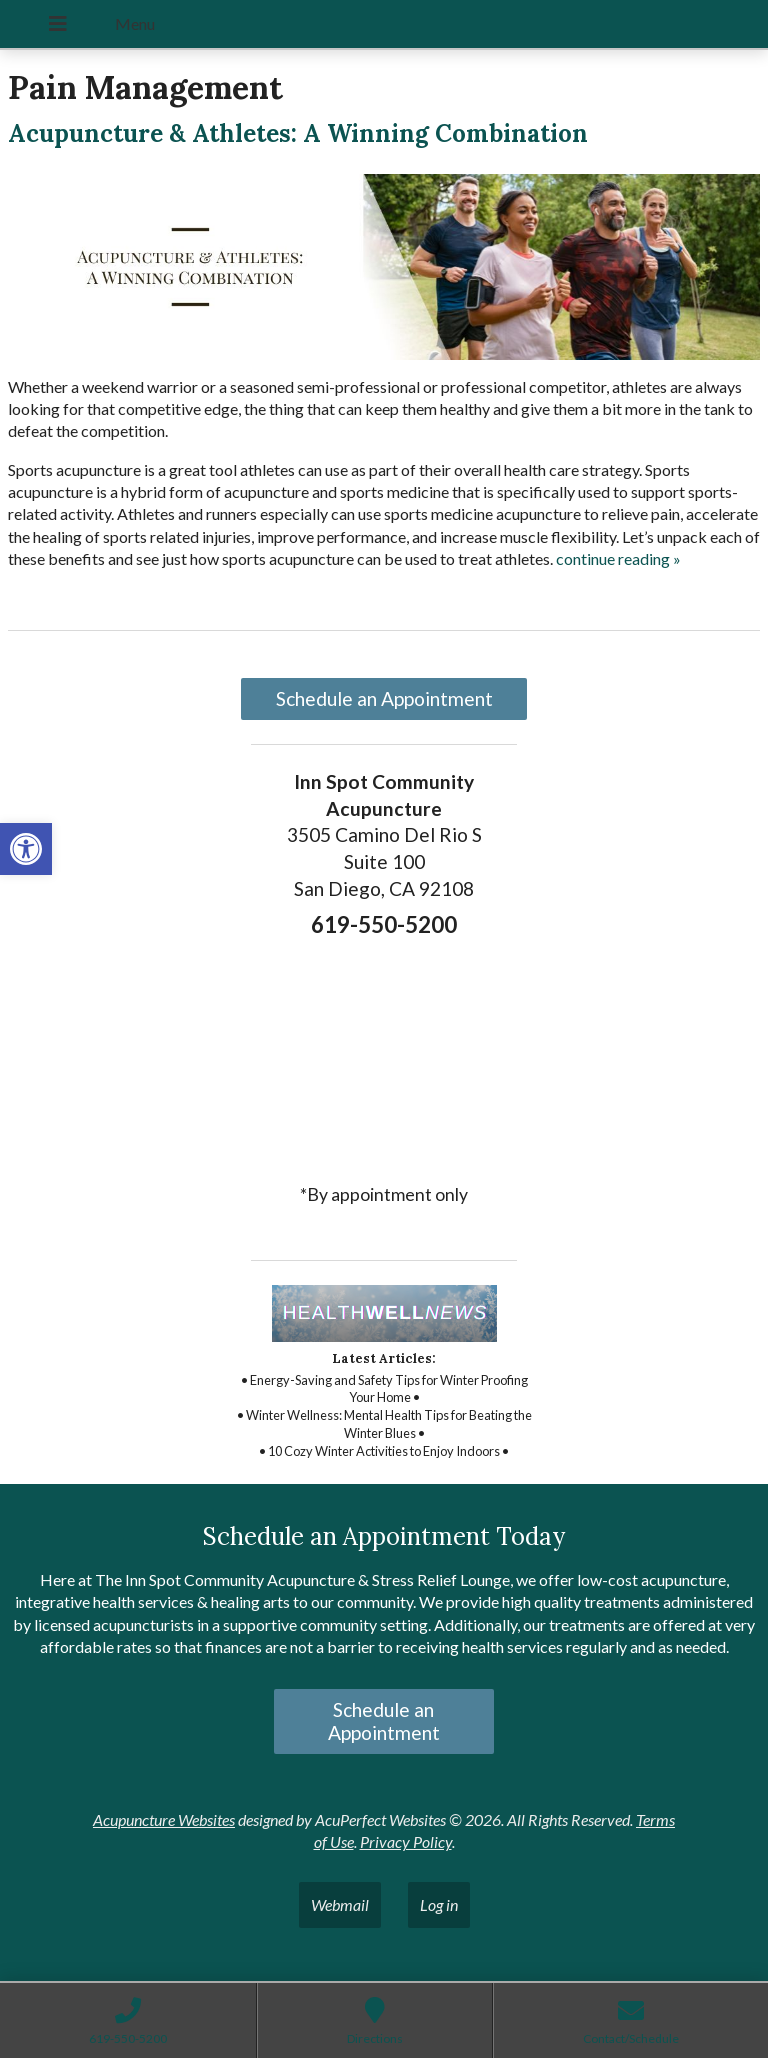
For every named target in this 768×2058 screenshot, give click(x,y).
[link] (26, 849)
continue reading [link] (618, 558)
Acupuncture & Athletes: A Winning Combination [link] (298, 133)
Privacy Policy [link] (406, 1841)
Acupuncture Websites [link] (164, 1819)
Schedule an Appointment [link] (384, 698)
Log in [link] (439, 1904)
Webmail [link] (340, 1904)
